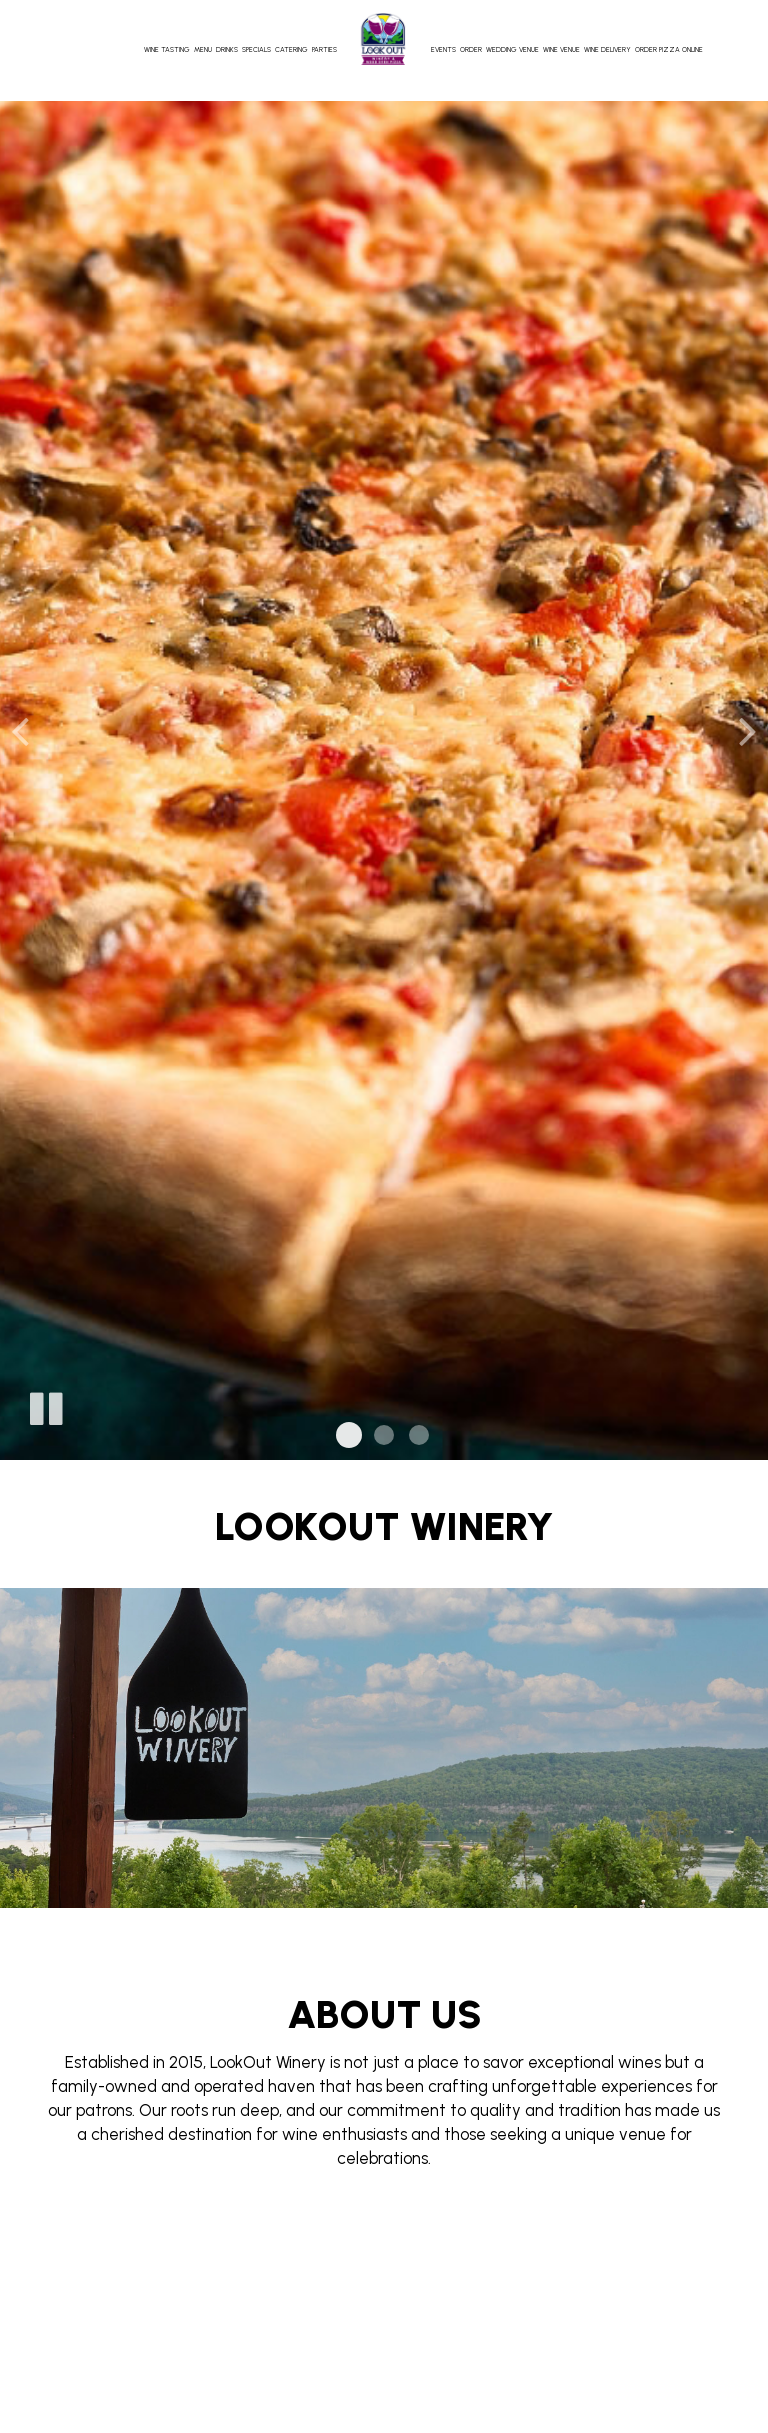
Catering (291, 49)
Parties (324, 49)
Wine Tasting (167, 49)
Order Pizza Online (669, 49)
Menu (203, 49)
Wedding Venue (512, 49)
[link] (384, 39)
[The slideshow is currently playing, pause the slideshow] (45, 1405)
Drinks (227, 49)
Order (471, 49)
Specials (256, 49)
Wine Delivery (607, 49)
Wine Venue (561, 49)
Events (443, 49)
